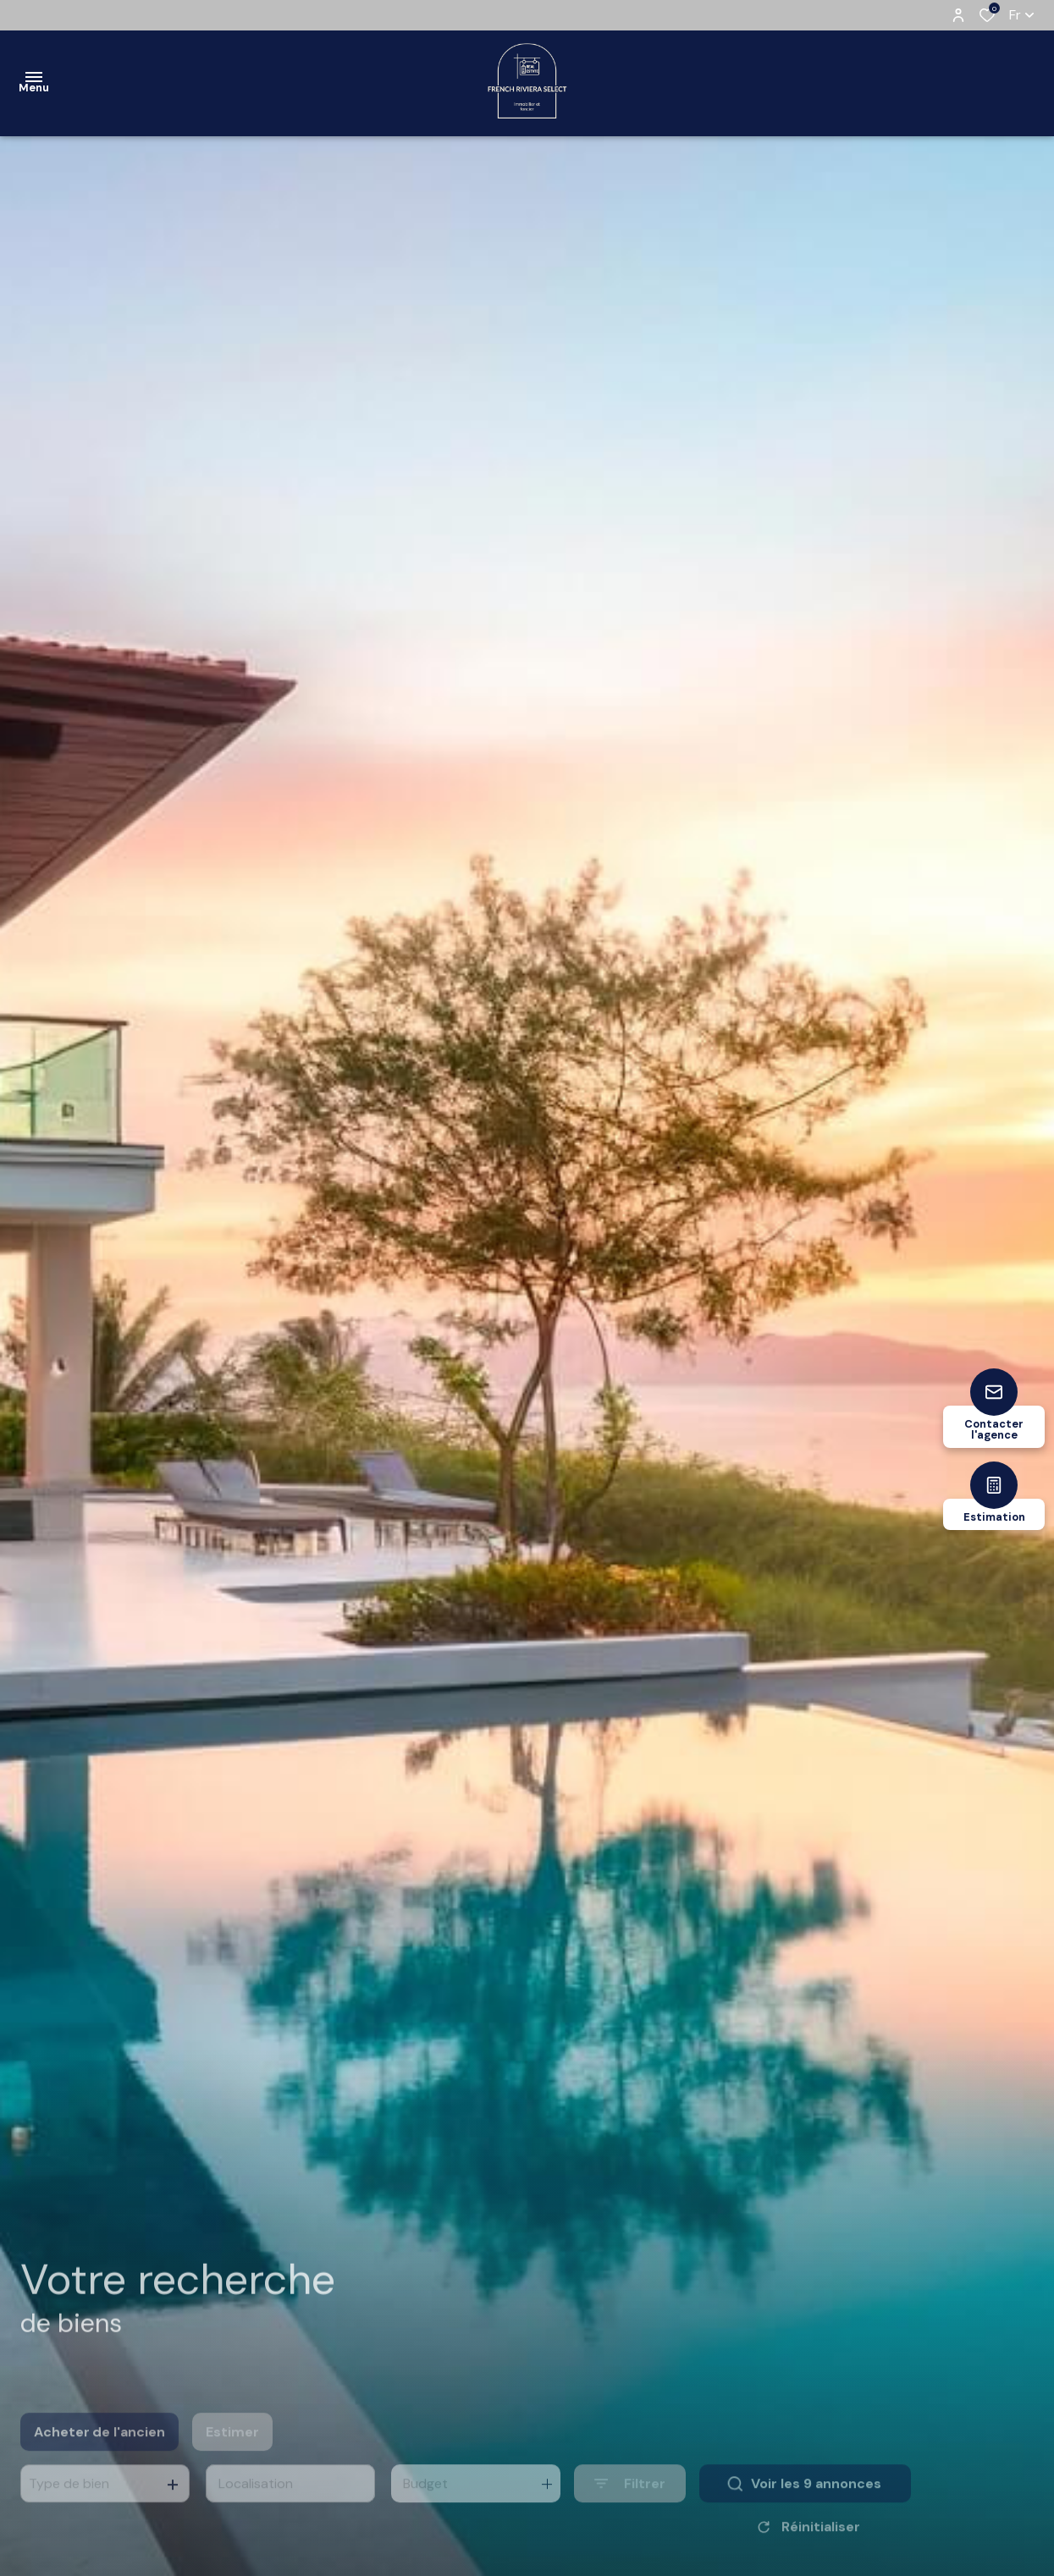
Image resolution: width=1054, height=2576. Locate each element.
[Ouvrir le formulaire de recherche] (630, 2511)
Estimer (232, 2459)
